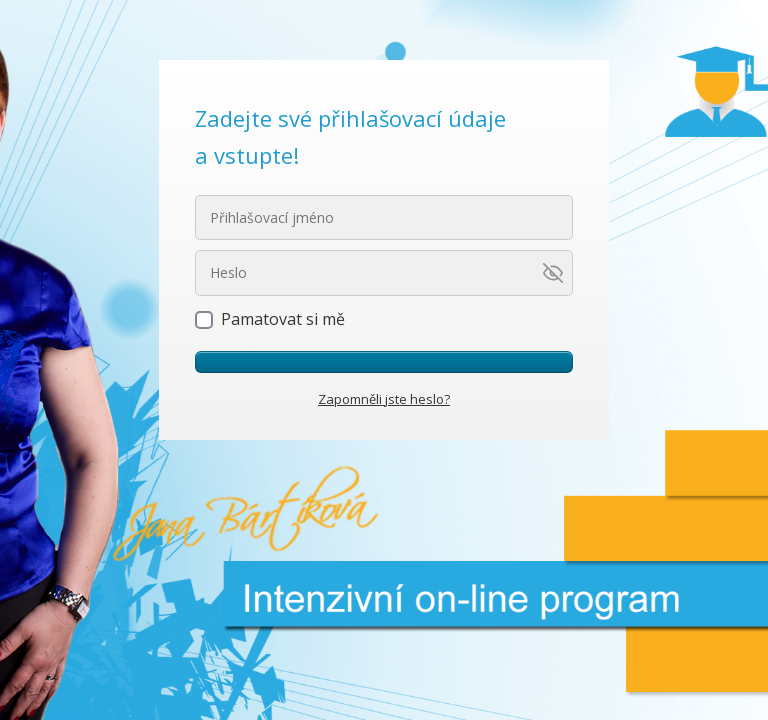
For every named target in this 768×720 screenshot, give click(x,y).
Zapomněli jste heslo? (384, 399)
